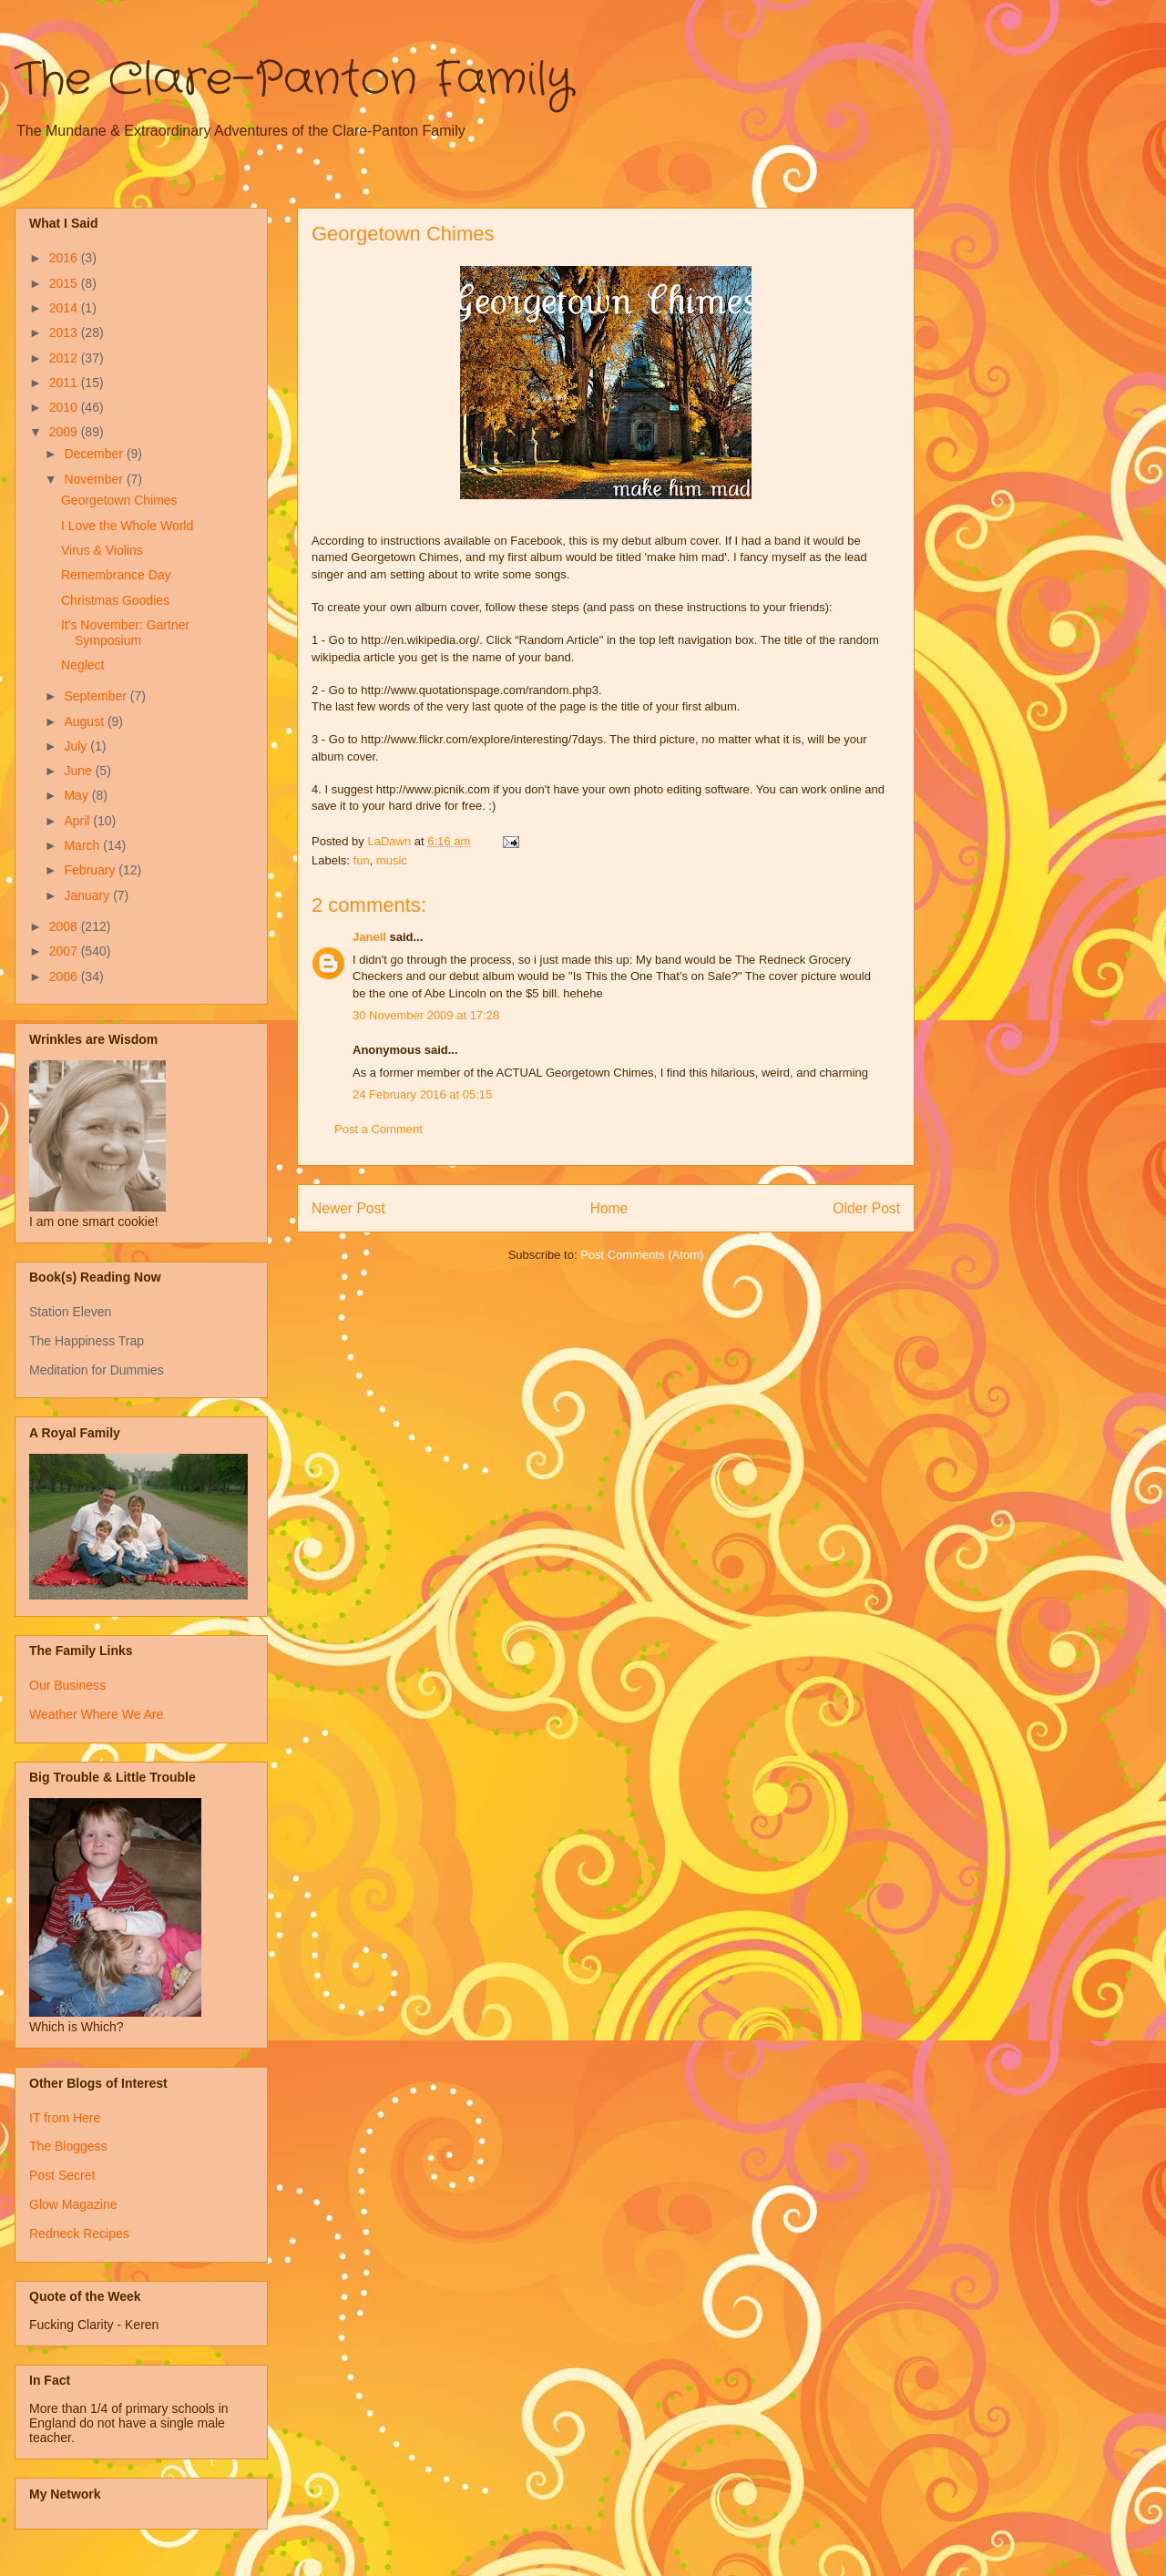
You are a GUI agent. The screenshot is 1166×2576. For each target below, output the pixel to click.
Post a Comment (378, 1129)
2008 (65, 926)
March (83, 845)
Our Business (67, 1685)
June (79, 770)
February (91, 870)
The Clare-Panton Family (294, 80)
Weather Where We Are (96, 1714)
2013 (65, 332)
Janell (369, 937)
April (78, 820)
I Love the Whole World (127, 525)
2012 (65, 358)
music (391, 860)
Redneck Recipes (79, 2233)
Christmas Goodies (115, 600)
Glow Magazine (73, 2204)
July (77, 746)
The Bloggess (68, 2146)
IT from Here (64, 2118)
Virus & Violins (102, 550)
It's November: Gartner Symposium (125, 633)
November (95, 479)
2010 (65, 407)
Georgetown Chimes (119, 500)
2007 (65, 951)
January (88, 895)
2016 (65, 257)
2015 (65, 283)
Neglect (82, 665)
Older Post (866, 1208)
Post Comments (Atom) (641, 1255)
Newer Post (348, 1208)
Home (609, 1208)
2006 (65, 976)
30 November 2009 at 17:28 (426, 1015)
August (85, 721)
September (96, 696)
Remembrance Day (116, 574)
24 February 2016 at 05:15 (422, 1094)
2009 (65, 431)
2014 (65, 308)
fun (361, 860)
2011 (65, 382)
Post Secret (62, 2175)
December (95, 453)
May (77, 795)
